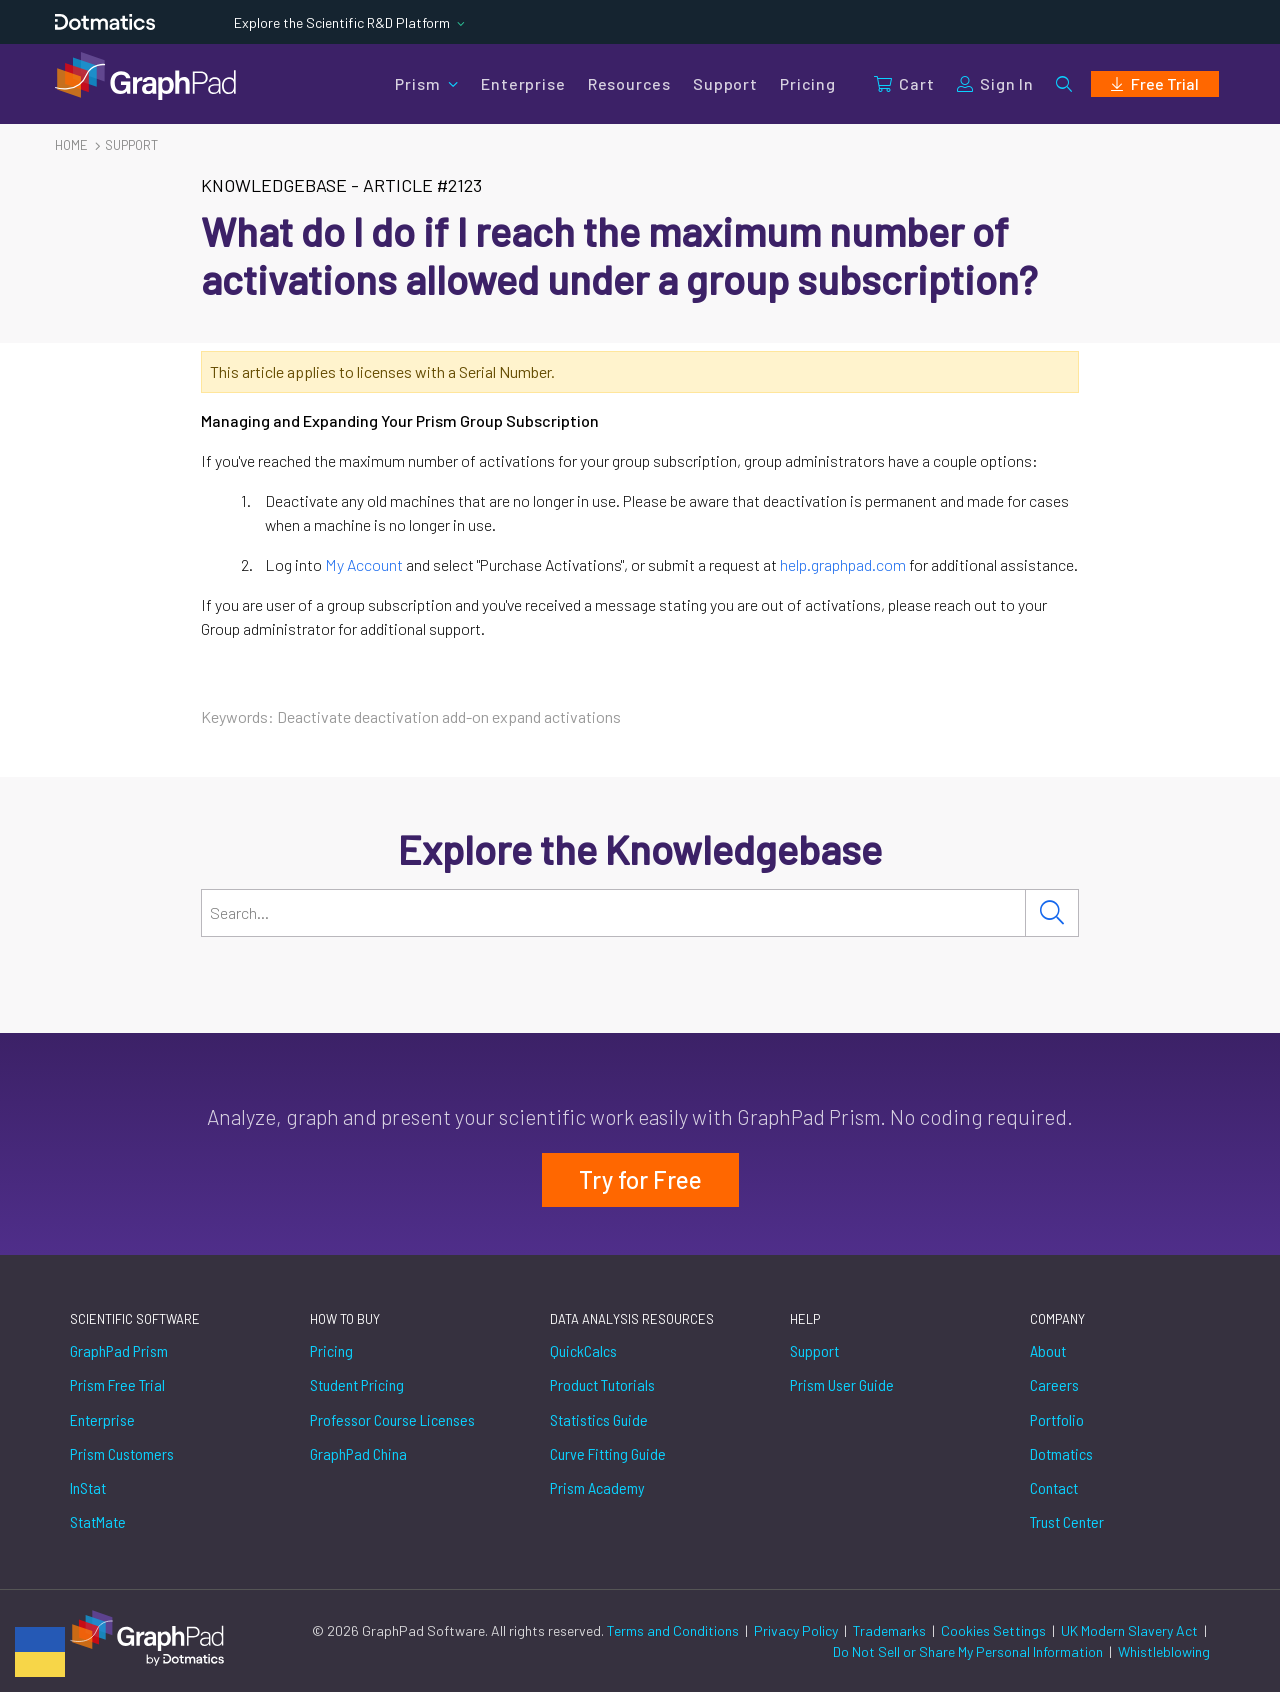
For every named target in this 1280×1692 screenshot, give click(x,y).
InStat (88, 1487)
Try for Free (640, 1179)
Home (71, 145)
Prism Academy (597, 1487)
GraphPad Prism (119, 1350)
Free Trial (1155, 83)
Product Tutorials (602, 1384)
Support (725, 83)
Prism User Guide (842, 1384)
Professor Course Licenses (392, 1419)
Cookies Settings (993, 1630)
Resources (629, 83)
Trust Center (1067, 1521)
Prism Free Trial (117, 1384)
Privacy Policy (797, 1630)
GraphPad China (358, 1453)
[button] (1064, 84)
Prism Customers (122, 1453)
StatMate (98, 1521)
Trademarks (891, 1630)
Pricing (808, 83)
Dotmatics (1061, 1453)
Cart (904, 83)
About (1048, 1350)
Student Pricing (357, 1384)
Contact (1054, 1487)
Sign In (995, 83)
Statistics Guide (599, 1419)
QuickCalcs (583, 1350)
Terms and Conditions (674, 1630)
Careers (1054, 1384)
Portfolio (1057, 1419)
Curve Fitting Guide (608, 1453)
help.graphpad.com (843, 564)
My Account (364, 564)
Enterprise (523, 83)
